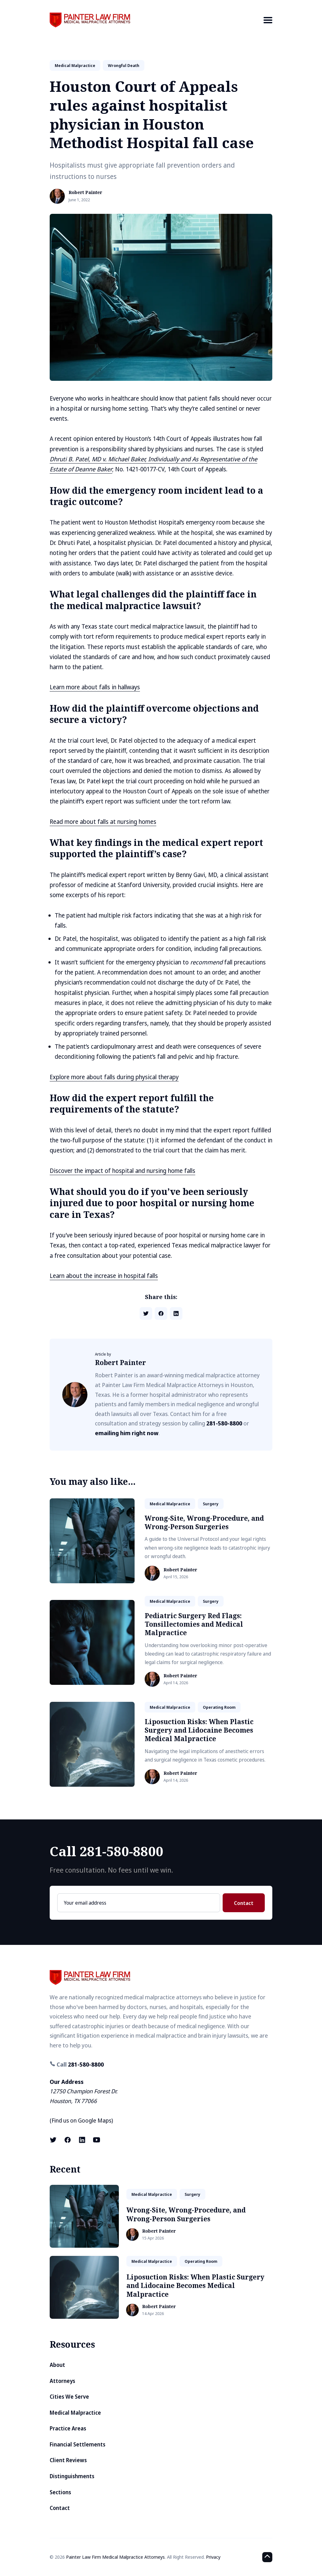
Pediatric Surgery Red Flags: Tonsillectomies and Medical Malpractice (194, 1624)
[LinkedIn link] (82, 2140)
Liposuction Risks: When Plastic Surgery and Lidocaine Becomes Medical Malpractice (199, 1730)
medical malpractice (75, 65)
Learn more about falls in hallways (95, 687)
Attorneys (62, 2380)
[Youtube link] (96, 2140)
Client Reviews (68, 2460)
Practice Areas (68, 2428)
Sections (60, 2492)
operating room (219, 1707)
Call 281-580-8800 (106, 1851)
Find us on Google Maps (81, 2120)
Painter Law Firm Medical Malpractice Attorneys (115, 2557)
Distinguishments (72, 2476)
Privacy (213, 2557)
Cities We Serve (69, 2396)
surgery (211, 1504)
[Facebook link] (67, 2140)
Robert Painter (85, 192)
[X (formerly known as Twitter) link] (54, 2140)
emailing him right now (126, 1433)
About (57, 2364)
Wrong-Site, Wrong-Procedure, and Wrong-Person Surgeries (204, 1522)
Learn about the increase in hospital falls (104, 1276)
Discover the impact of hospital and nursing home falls (122, 1171)
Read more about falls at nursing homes (103, 822)
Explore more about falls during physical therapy (114, 1077)
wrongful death (123, 65)
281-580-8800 (224, 1423)
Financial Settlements (77, 2444)
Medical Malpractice (75, 2412)
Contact (243, 1903)
